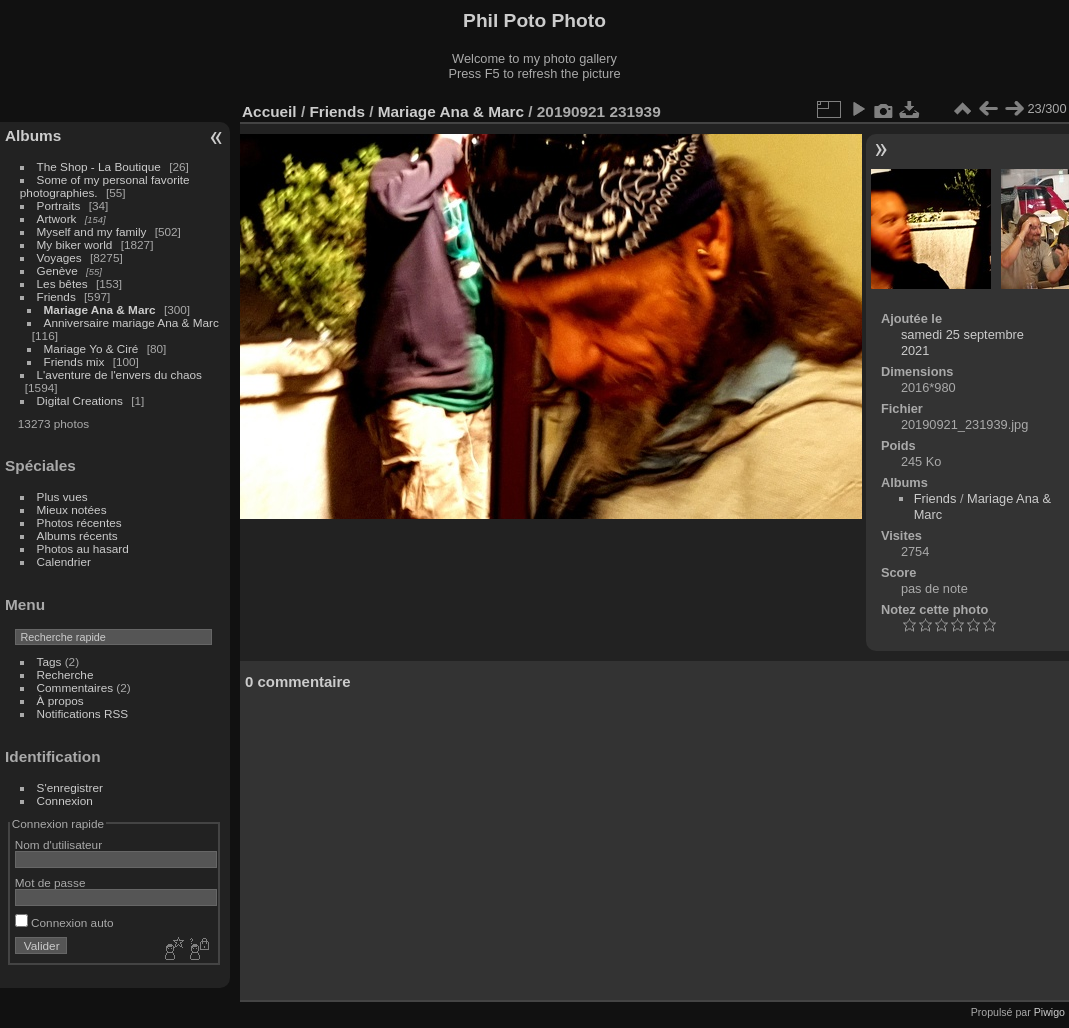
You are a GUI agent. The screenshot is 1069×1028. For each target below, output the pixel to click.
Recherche (65, 674)
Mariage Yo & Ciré (91, 348)
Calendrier (64, 561)
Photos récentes (79, 522)
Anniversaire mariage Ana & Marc (131, 322)
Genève (57, 270)
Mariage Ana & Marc (100, 309)
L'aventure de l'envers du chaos (119, 374)
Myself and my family (92, 231)
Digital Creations (80, 400)
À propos (60, 700)
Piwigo (1049, 1012)
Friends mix (74, 361)
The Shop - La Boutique (99, 166)
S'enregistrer (70, 787)
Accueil (269, 111)
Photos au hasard (83, 548)
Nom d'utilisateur (58, 844)
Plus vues (62, 496)
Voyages (59, 257)
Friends (56, 296)
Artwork (57, 218)
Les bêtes (62, 283)
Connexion (65, 800)
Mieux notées (72, 509)
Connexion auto (64, 922)
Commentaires (75, 687)
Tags (49, 661)
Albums (33, 135)
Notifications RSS (83, 713)
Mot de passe (50, 882)
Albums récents (77, 535)
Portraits (59, 205)
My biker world (75, 244)
